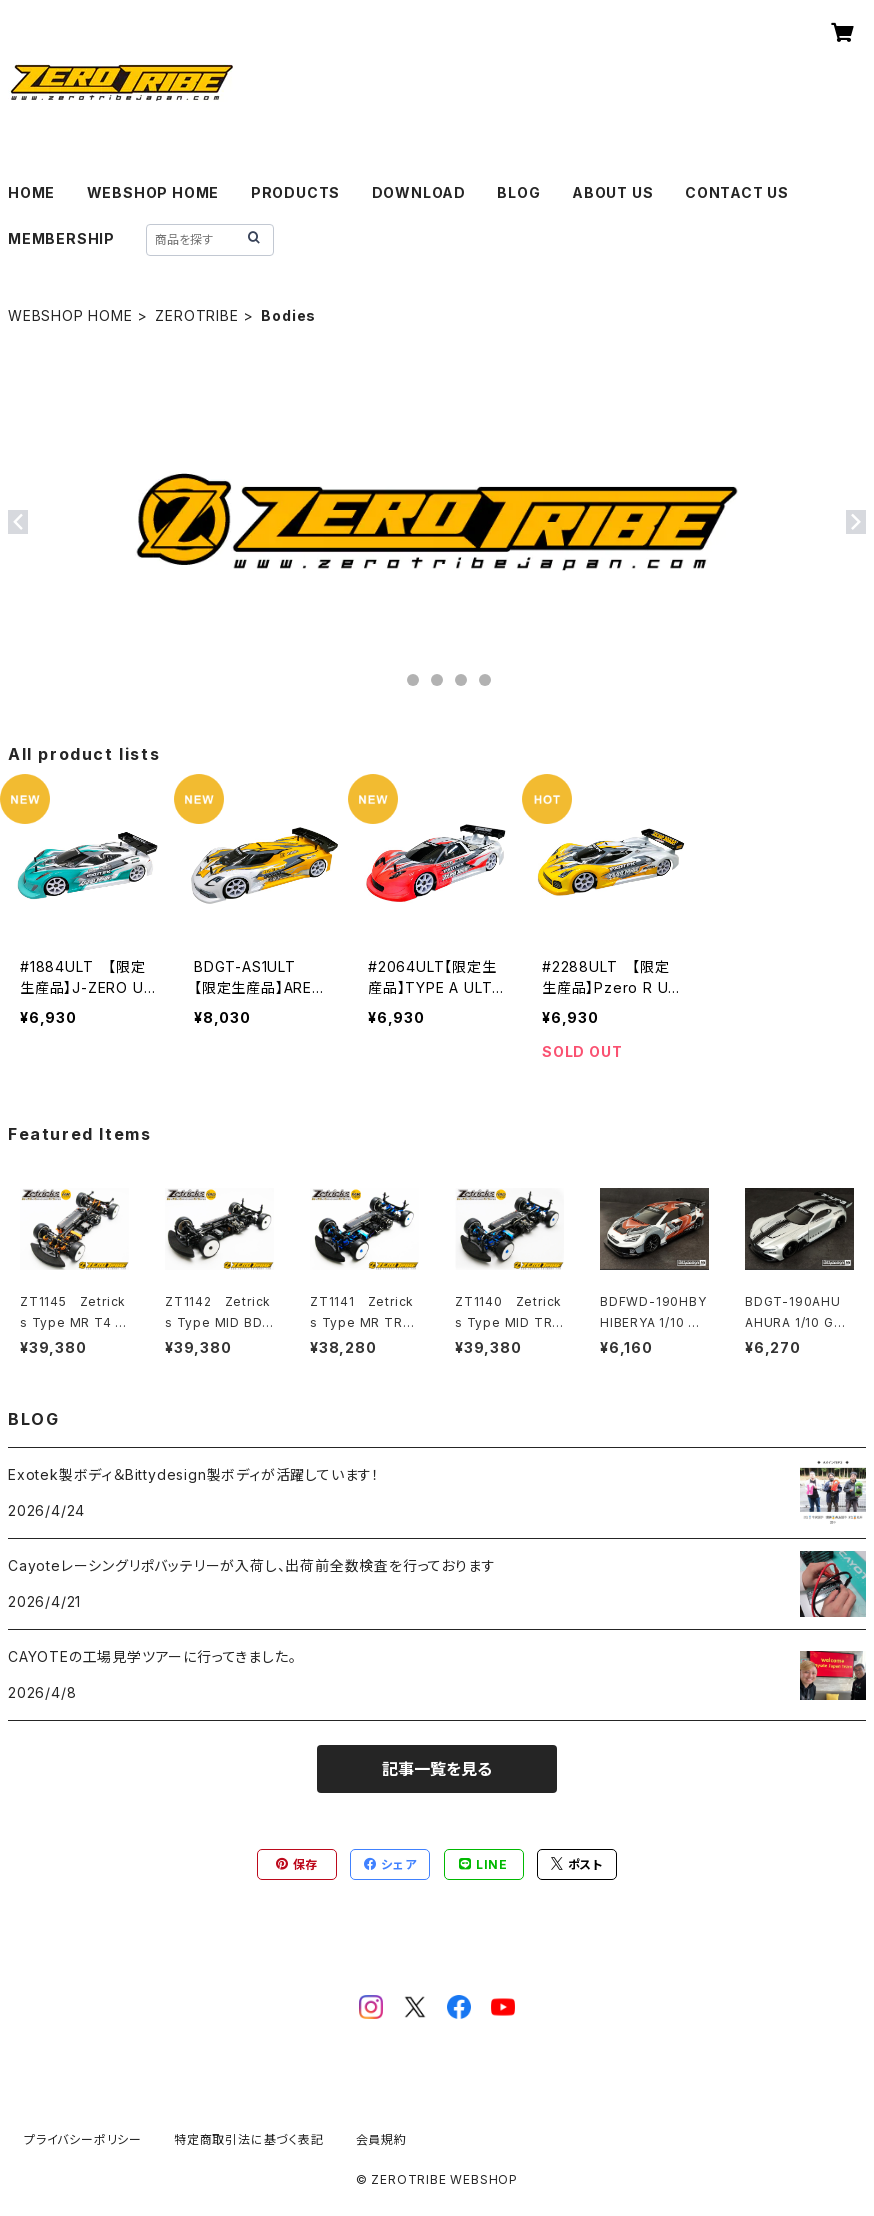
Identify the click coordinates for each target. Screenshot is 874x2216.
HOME (31, 192)
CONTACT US (737, 192)
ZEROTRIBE (196, 315)
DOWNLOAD (419, 192)
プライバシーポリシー (83, 2139)
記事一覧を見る (437, 1769)
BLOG (518, 192)
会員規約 (381, 2139)
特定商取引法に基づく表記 (249, 2139)
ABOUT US (612, 192)
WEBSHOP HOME (153, 192)
